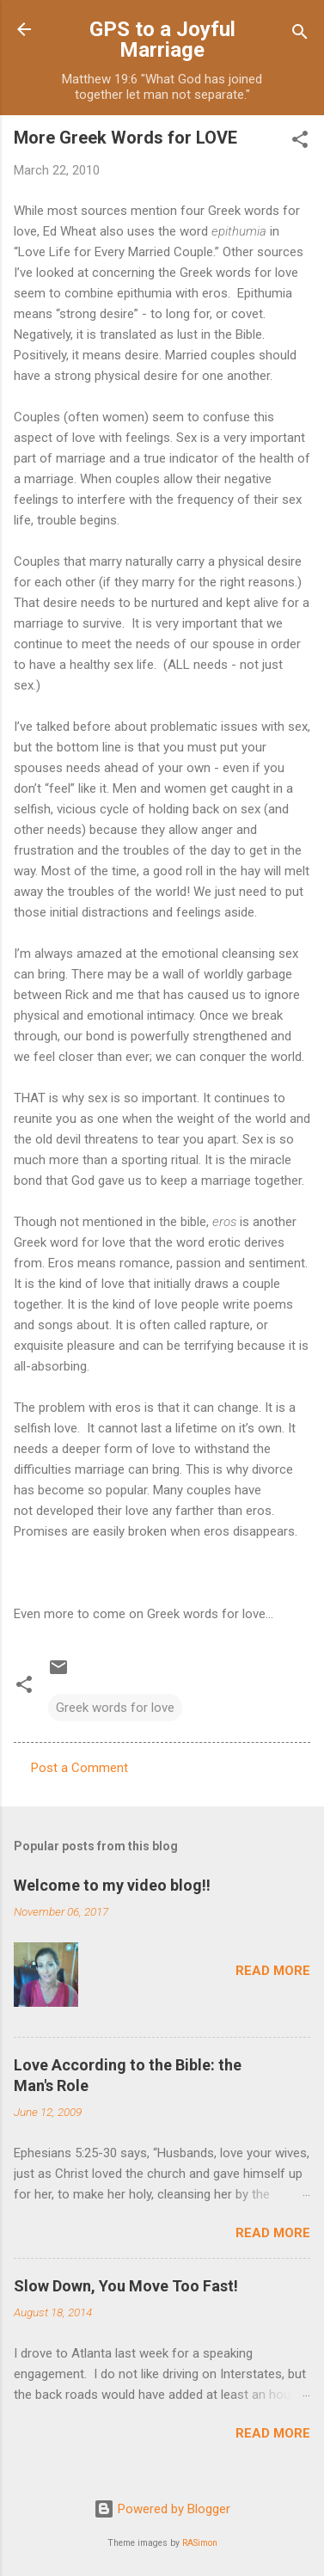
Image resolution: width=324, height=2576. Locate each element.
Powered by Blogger (162, 2509)
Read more (272, 1970)
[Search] (300, 35)
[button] (300, 142)
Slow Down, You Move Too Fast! (126, 2286)
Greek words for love (115, 1707)
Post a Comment (79, 1768)
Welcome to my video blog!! (112, 1885)
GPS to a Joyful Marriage (162, 39)
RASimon (199, 2542)
